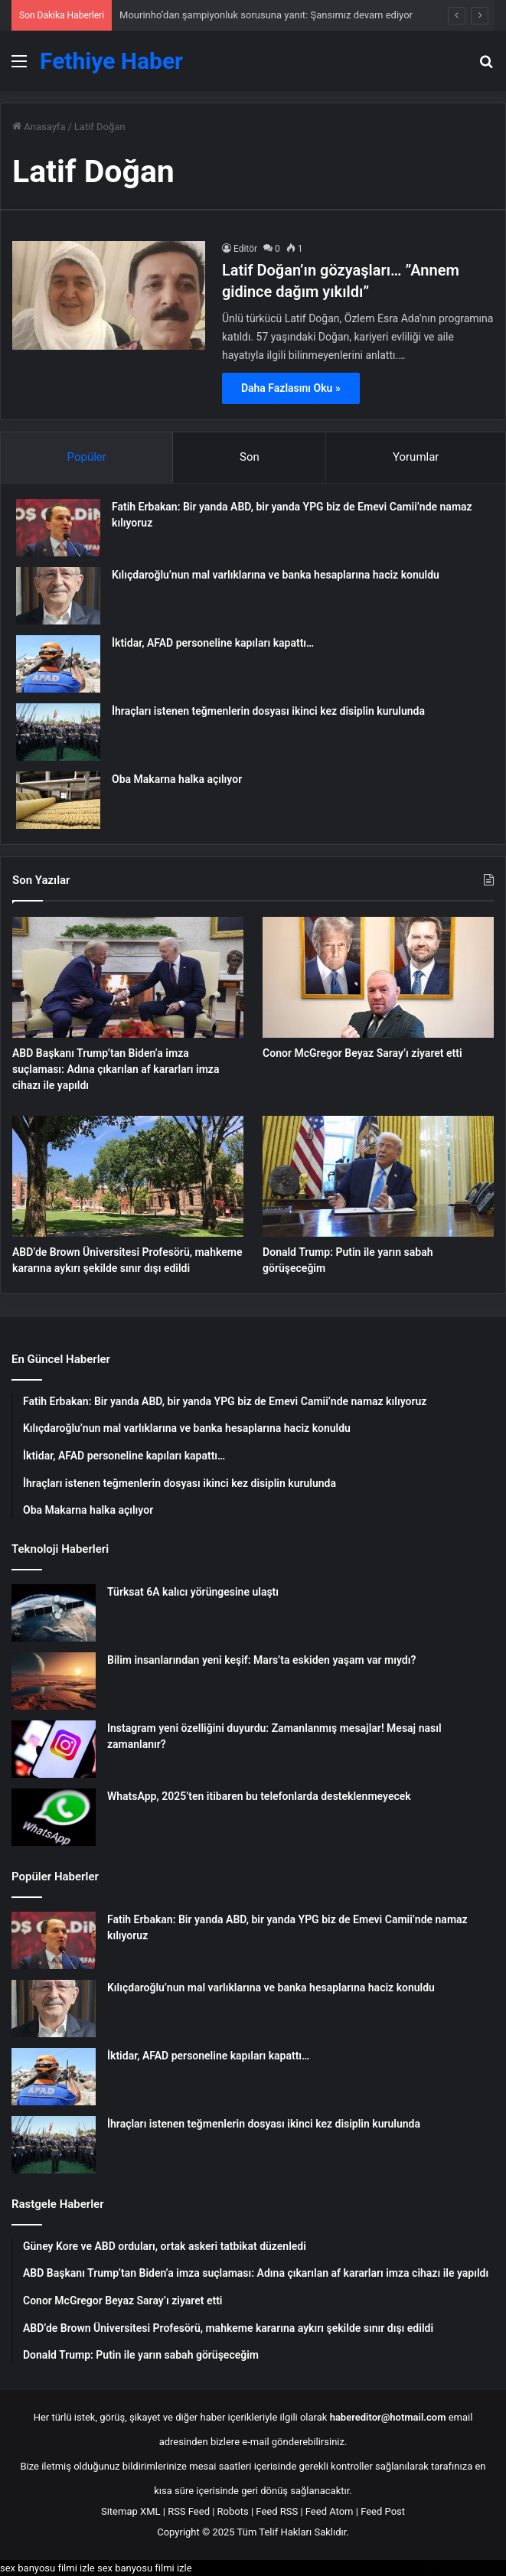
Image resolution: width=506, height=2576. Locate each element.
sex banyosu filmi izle (47, 2568)
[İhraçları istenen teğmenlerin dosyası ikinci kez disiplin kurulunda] (58, 732)
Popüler (86, 457)
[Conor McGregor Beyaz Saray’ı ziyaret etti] (378, 977)
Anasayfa (38, 126)
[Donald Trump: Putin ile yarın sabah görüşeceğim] (378, 1176)
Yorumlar (416, 457)
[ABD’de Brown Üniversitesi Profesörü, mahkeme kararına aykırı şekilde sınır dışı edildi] (127, 1176)
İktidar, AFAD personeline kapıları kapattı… (213, 643)
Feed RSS (277, 2511)
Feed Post (383, 2511)
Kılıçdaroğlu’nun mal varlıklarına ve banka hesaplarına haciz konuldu (275, 575)
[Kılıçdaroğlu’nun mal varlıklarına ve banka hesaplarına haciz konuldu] (58, 595)
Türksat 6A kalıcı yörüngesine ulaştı (193, 1592)
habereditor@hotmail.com (388, 2417)
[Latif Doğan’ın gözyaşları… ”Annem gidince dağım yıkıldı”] (108, 295)
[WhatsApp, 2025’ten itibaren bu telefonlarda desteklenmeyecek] (53, 1817)
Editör (245, 248)
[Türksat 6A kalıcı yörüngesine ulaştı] (53, 1613)
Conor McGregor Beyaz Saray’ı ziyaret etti (362, 1053)
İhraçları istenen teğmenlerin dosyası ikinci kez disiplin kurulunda (268, 711)
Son (250, 457)
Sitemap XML (131, 2511)
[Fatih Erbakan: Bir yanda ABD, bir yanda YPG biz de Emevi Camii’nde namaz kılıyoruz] (58, 527)
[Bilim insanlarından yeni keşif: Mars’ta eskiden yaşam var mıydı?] (53, 1681)
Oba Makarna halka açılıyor (177, 779)
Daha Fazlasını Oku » (291, 388)
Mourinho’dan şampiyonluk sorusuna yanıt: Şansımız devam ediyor (266, 15)
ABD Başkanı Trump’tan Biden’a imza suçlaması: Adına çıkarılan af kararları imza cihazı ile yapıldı (115, 1069)
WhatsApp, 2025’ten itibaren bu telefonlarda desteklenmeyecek (259, 1796)
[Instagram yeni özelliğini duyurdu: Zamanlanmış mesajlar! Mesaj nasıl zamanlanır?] (53, 1749)
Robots (233, 2511)
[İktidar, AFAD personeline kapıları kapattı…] (58, 664)
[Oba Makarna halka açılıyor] (58, 800)
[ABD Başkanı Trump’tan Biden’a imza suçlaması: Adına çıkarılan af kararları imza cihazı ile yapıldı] (127, 977)
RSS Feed (189, 2511)
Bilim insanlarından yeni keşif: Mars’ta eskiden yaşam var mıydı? (261, 1660)
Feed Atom (329, 2511)
